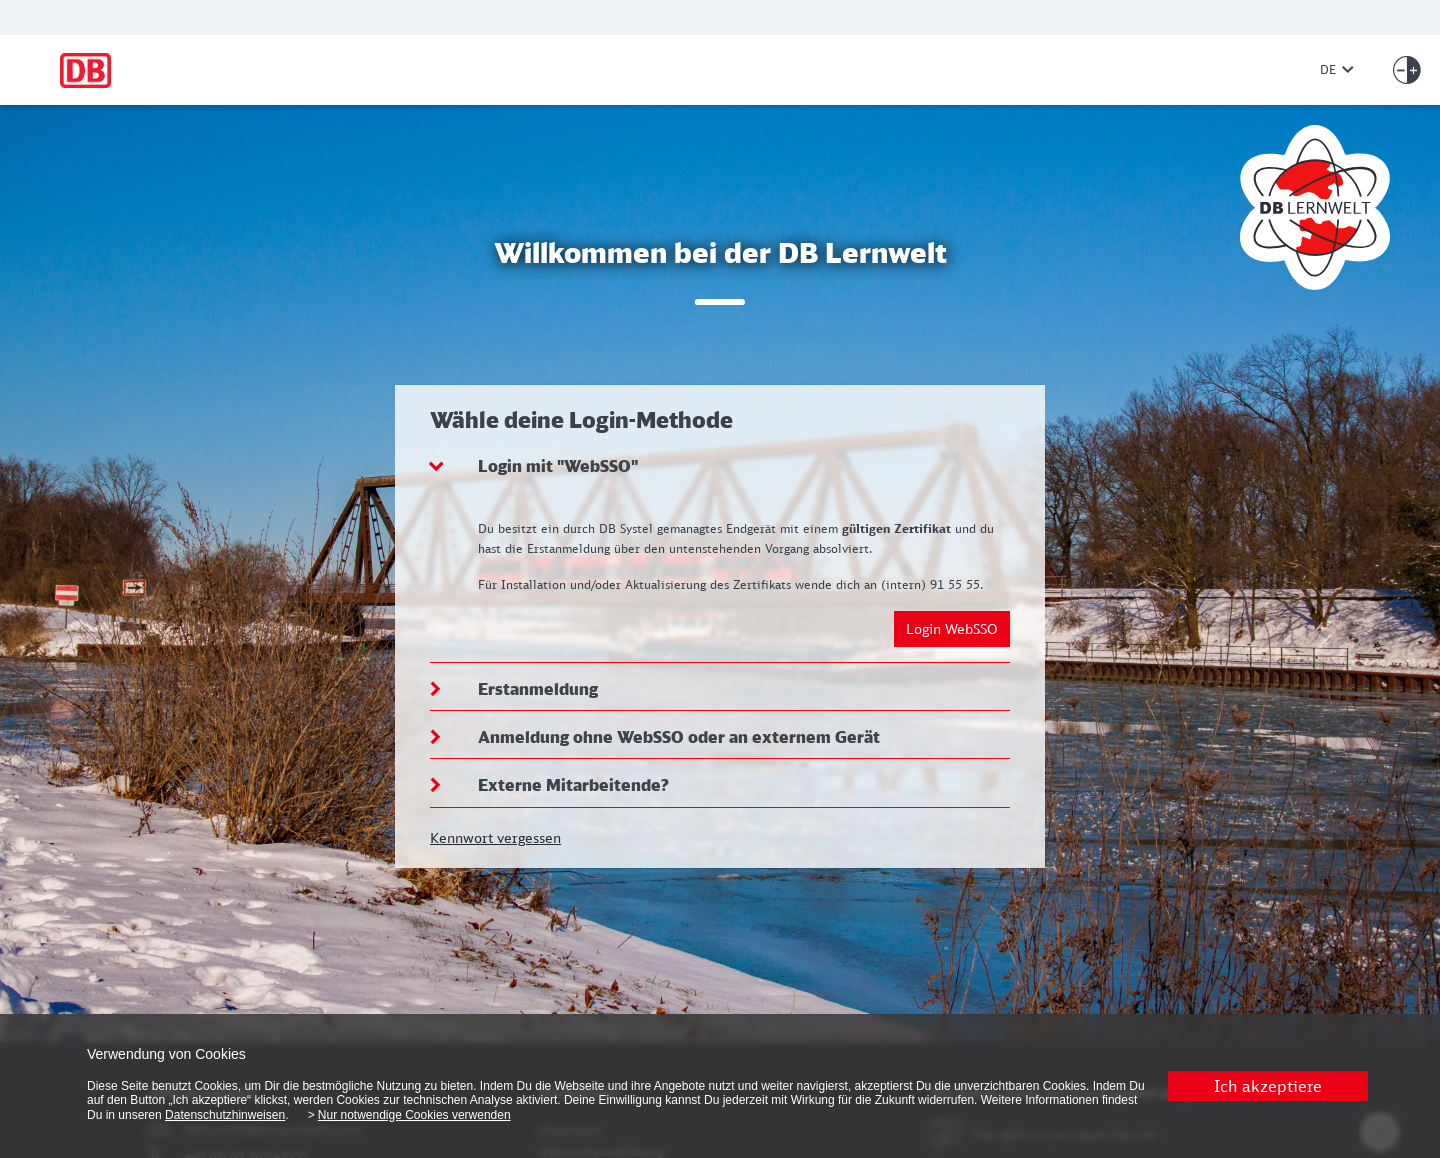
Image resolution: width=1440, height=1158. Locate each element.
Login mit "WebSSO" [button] (558, 466)
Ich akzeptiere (1268, 1086)
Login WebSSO (952, 628)
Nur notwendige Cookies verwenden (414, 1115)
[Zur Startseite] (675, 70)
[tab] (720, 466)
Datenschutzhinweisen (225, 1115)
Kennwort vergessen (495, 837)
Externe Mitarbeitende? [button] (573, 785)
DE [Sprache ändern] (1337, 69)
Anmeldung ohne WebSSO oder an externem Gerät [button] (679, 737)
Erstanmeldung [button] (538, 689)
